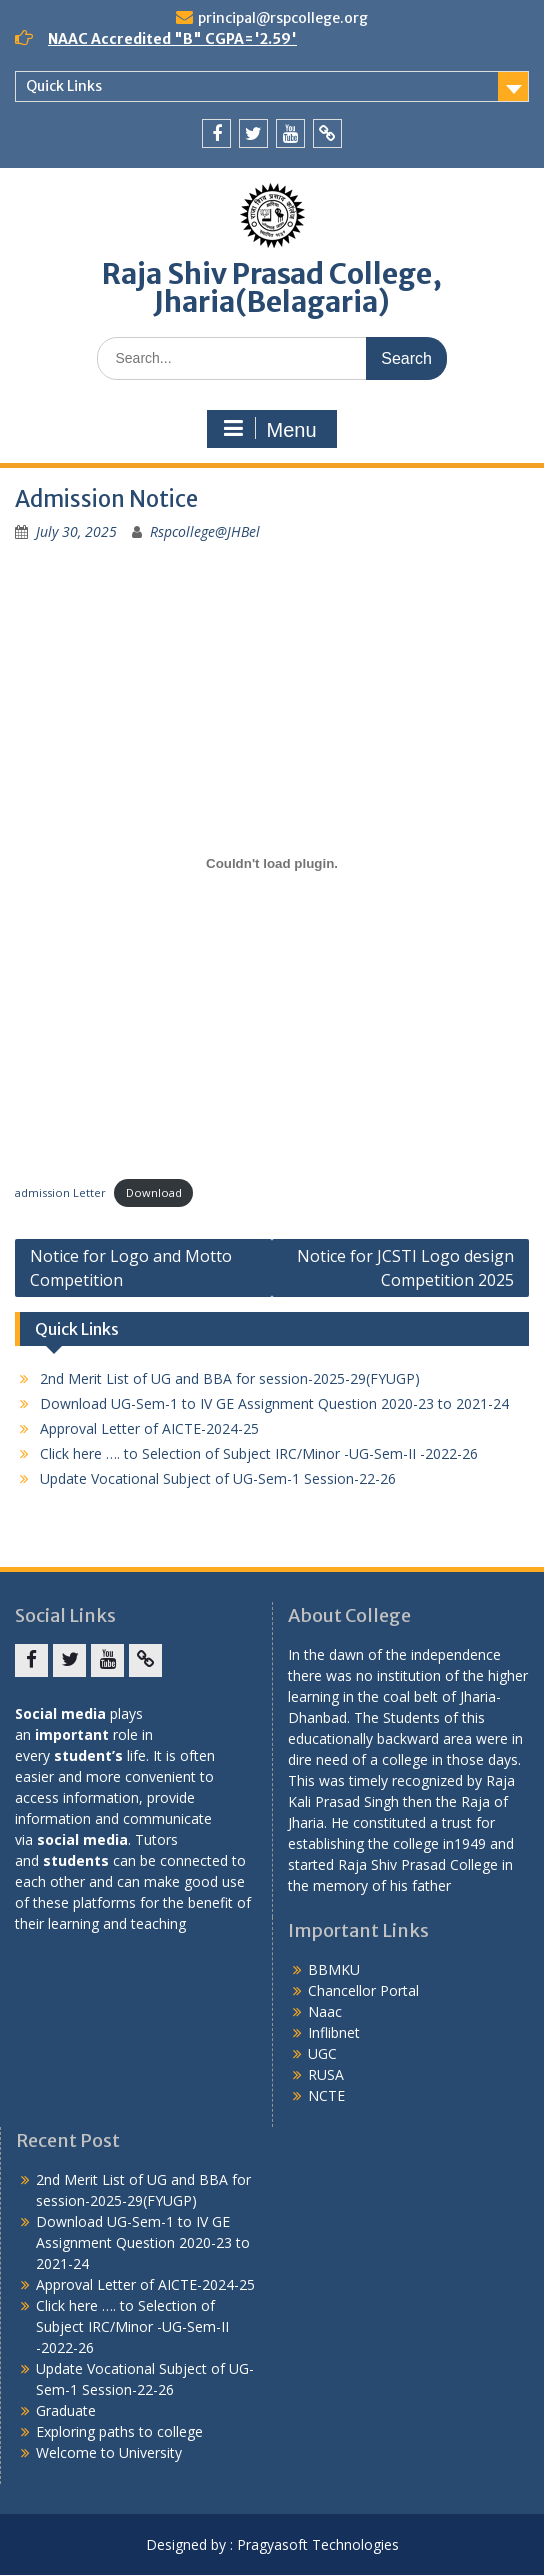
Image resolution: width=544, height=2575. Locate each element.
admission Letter (60, 1192)
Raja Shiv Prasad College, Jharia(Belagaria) (272, 288)
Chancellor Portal (363, 1990)
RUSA (326, 2074)
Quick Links (64, 86)
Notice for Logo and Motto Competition (131, 1268)
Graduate (66, 2410)
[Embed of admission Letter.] (272, 863)
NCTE (326, 2095)
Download (154, 1192)
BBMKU (334, 1969)
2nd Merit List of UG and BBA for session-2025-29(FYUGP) (230, 1378)
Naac (325, 2011)
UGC (322, 2053)
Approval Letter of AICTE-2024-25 (149, 1428)
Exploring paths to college (119, 2431)
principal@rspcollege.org (283, 18)
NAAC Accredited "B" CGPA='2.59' (172, 39)
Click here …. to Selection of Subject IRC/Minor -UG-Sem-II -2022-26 (259, 1453)
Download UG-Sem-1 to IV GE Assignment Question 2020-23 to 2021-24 (274, 1403)
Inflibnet (334, 2032)
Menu (269, 429)
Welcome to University (109, 2452)
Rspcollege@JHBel (205, 531)
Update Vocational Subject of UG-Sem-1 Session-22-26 (218, 1478)
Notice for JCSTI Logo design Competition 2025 (405, 1268)
